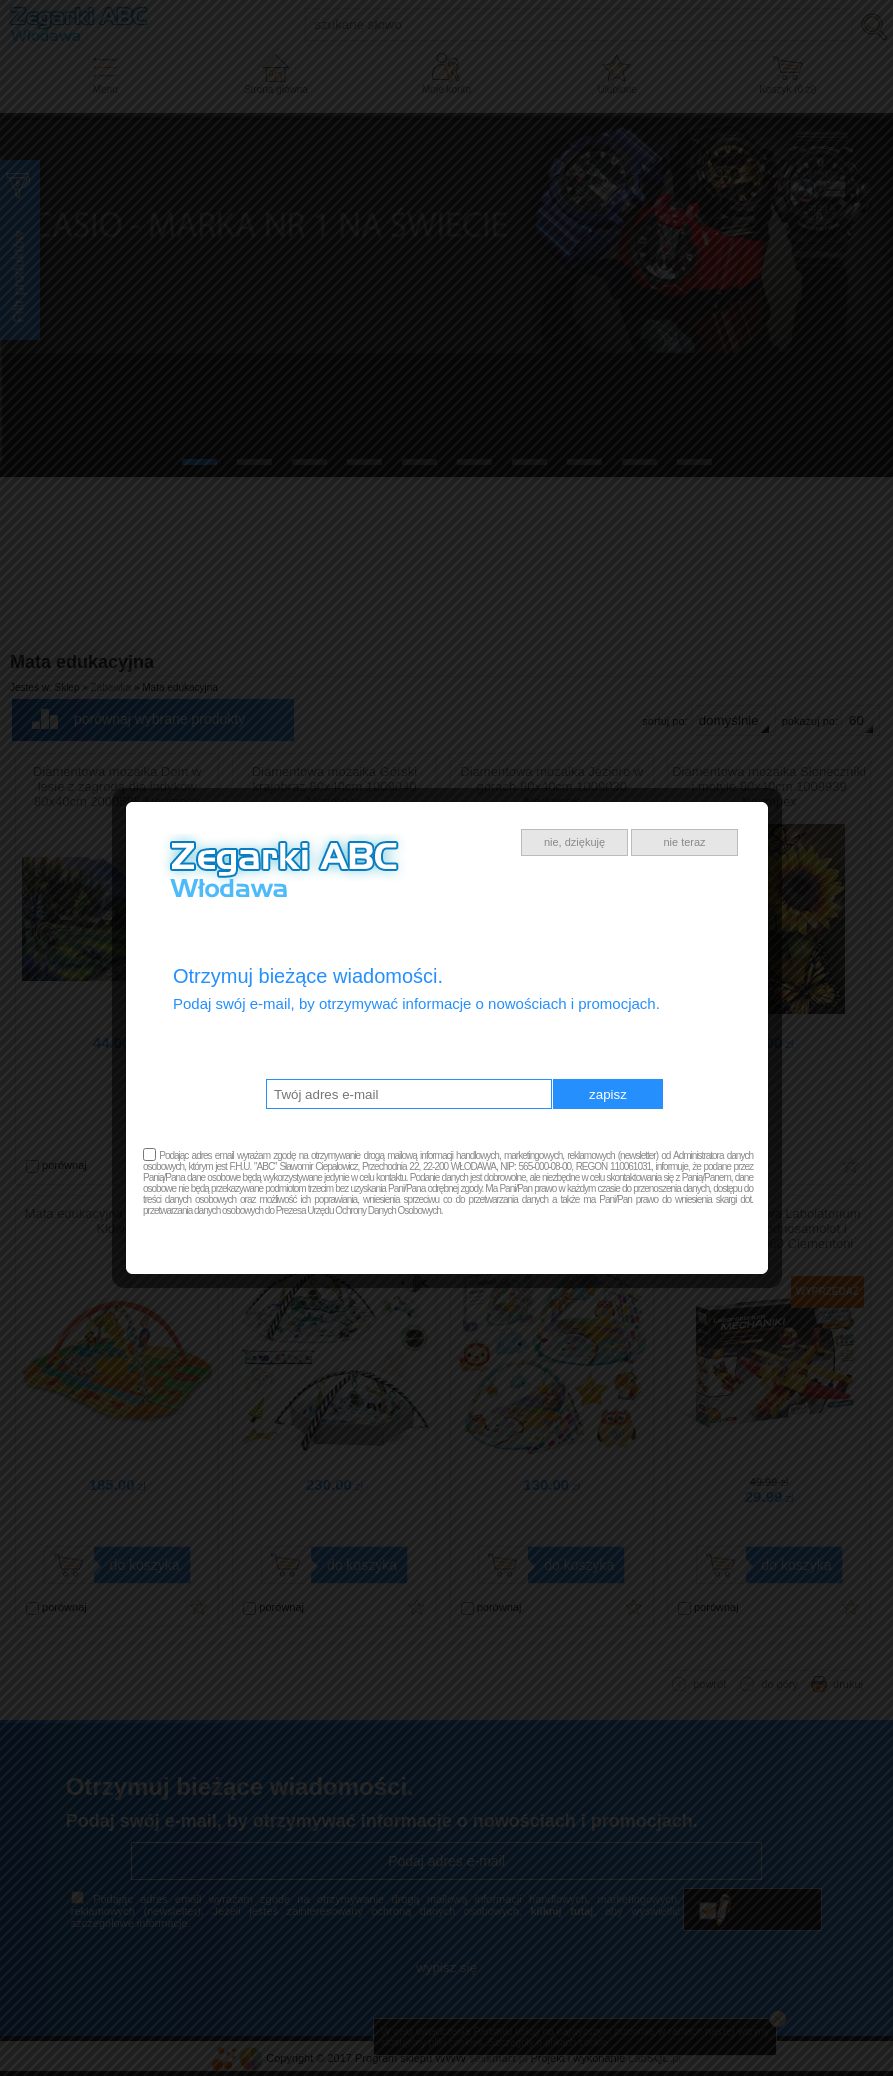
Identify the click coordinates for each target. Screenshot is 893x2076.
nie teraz (684, 842)
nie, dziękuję (574, 842)
